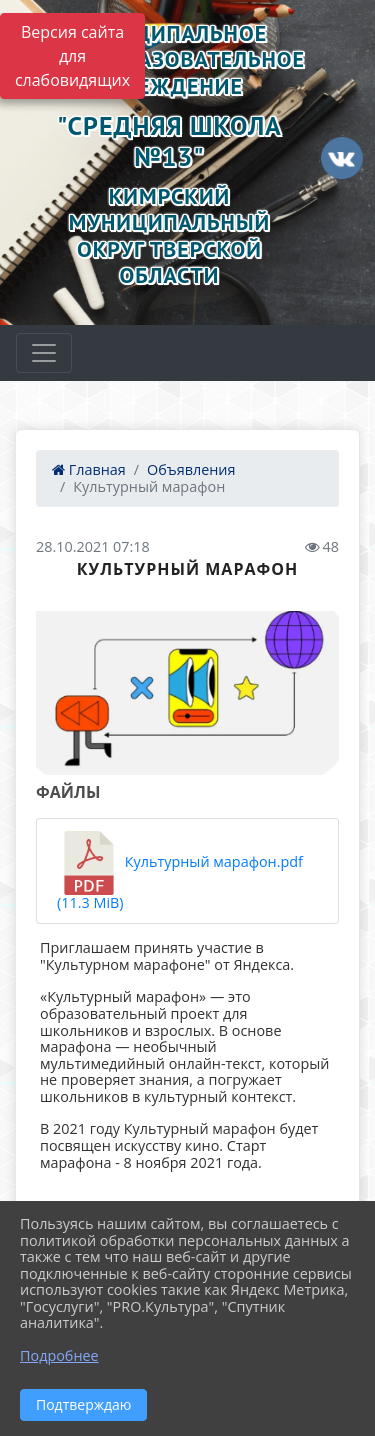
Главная (89, 469)
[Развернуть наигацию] (44, 353)
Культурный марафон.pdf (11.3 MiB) (180, 871)
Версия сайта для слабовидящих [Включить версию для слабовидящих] (72, 56)
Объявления (191, 469)
